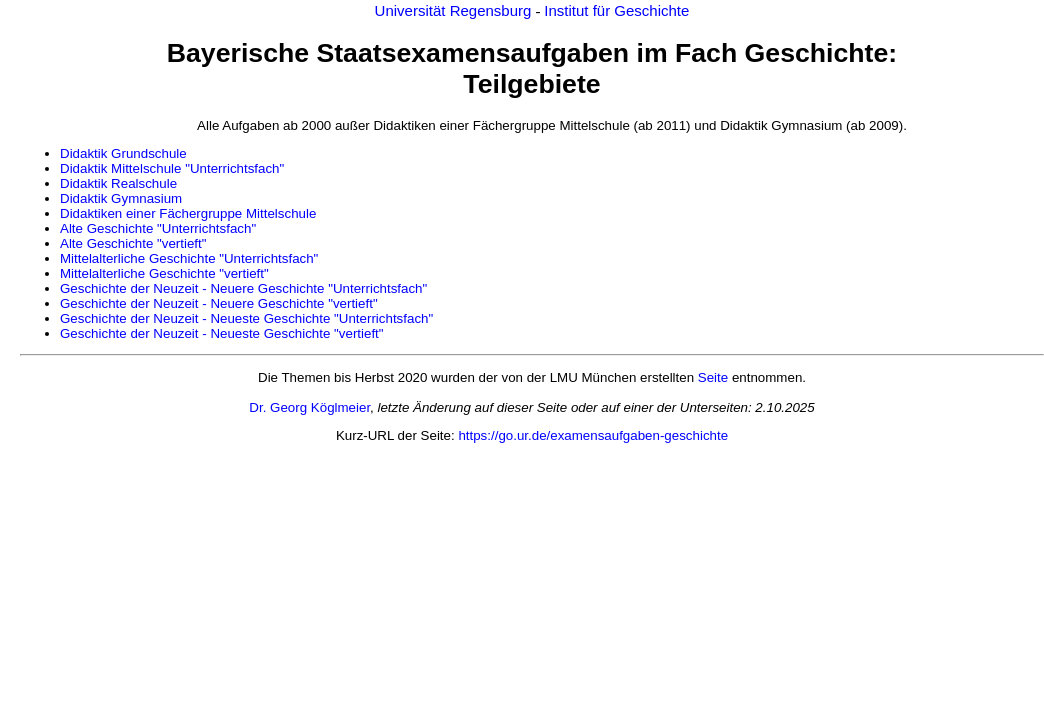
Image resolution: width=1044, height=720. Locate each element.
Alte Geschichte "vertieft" (133, 243)
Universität (412, 10)
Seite (713, 377)
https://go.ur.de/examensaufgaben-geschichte (593, 435)
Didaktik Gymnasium (121, 198)
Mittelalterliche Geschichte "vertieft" (164, 273)
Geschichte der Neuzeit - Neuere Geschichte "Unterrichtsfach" (243, 288)
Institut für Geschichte (616, 10)
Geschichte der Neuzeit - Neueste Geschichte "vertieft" (222, 333)
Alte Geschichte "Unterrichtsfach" (158, 228)
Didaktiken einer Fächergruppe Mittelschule (188, 213)
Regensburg (493, 10)
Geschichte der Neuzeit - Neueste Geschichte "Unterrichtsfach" (246, 318)
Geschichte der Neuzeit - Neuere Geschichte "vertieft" (219, 303)
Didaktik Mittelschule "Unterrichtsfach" (172, 168)
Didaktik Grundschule (123, 153)
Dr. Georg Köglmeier (309, 407)
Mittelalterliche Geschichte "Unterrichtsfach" (189, 258)
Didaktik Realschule (118, 183)
